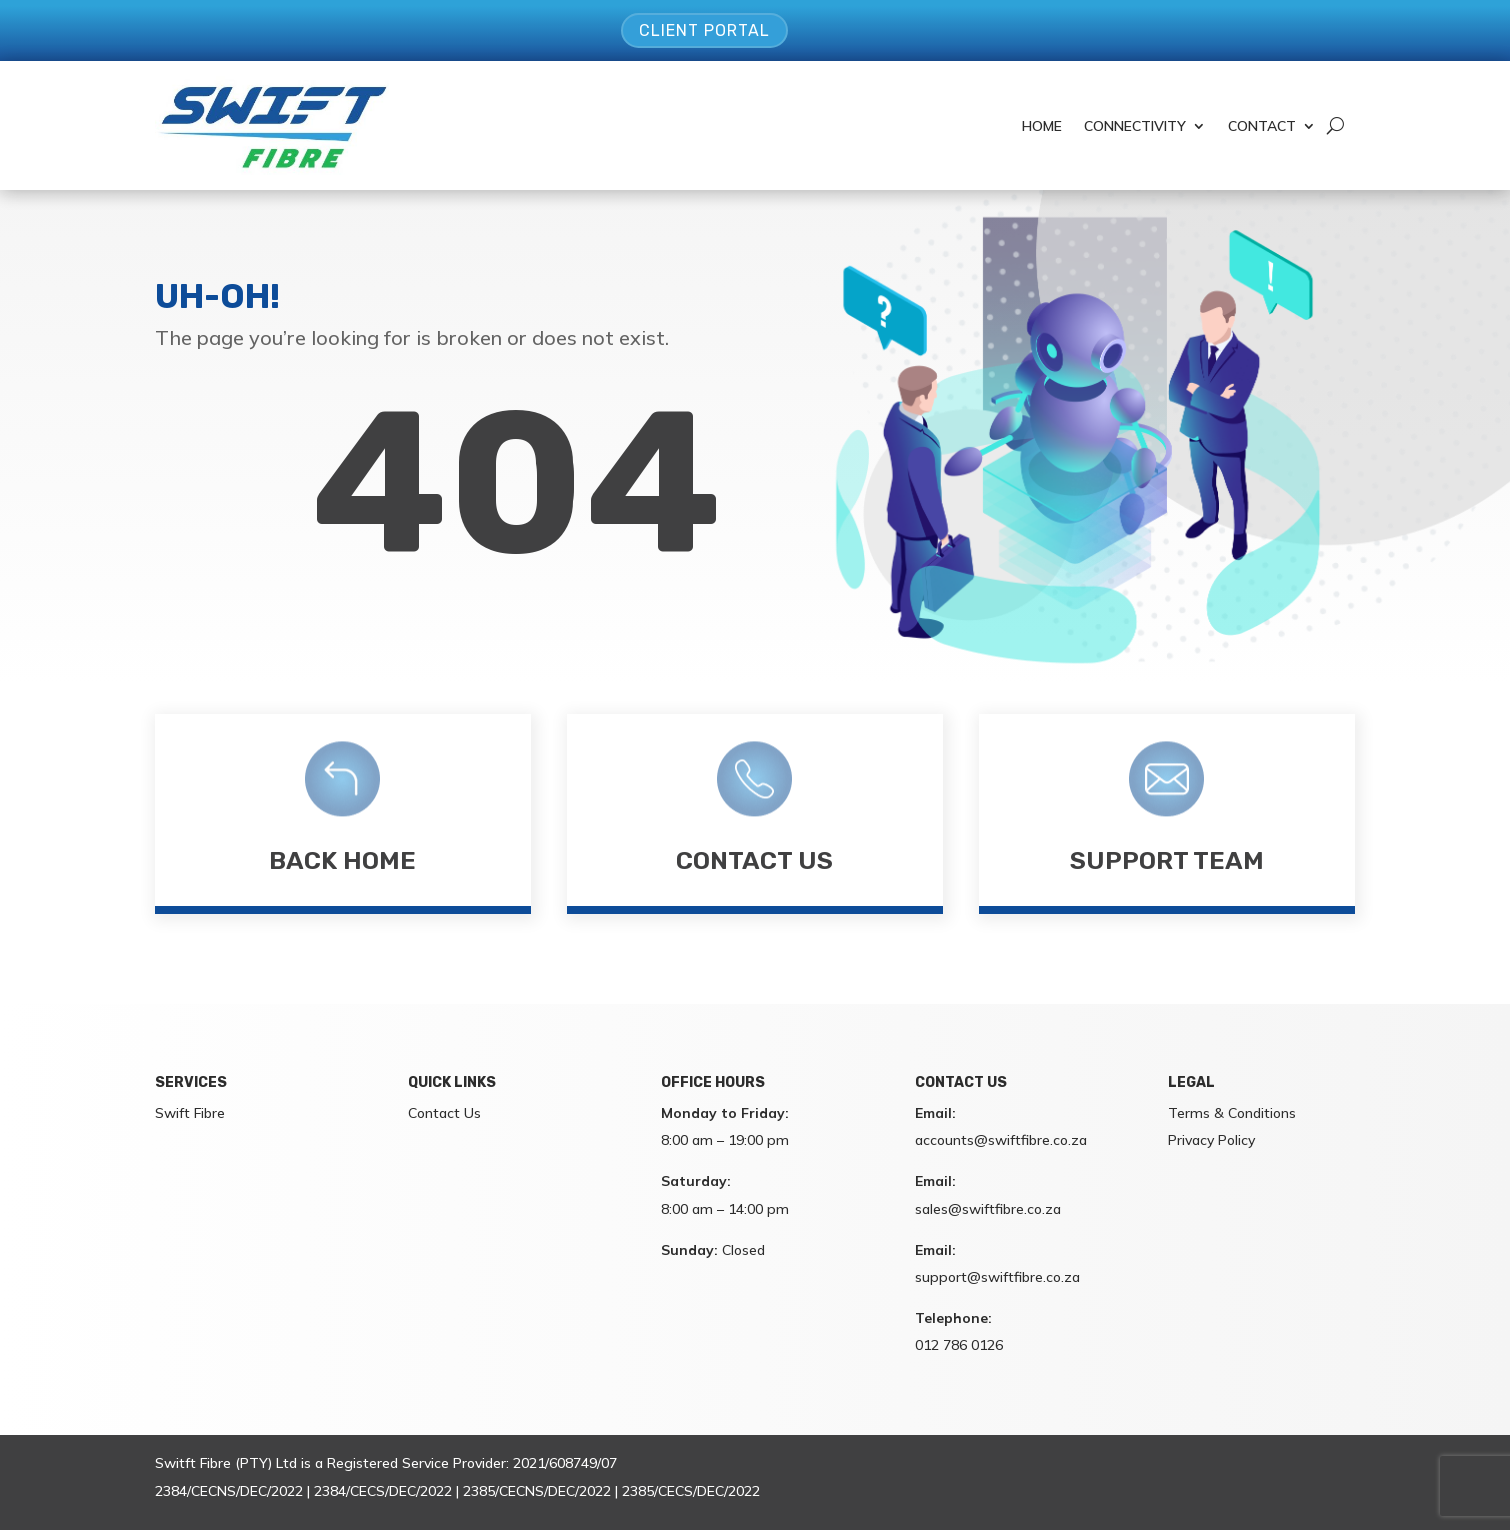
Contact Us (754, 860)
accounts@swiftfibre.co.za (1001, 1140)
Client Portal (704, 30)
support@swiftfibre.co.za (997, 1277)
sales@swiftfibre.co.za (988, 1209)
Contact (1262, 126)
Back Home (342, 860)
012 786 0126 (959, 1345)
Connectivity (1135, 126)
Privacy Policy (1211, 1140)
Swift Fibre (190, 1113)
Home (1042, 126)
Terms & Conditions (1232, 1113)
